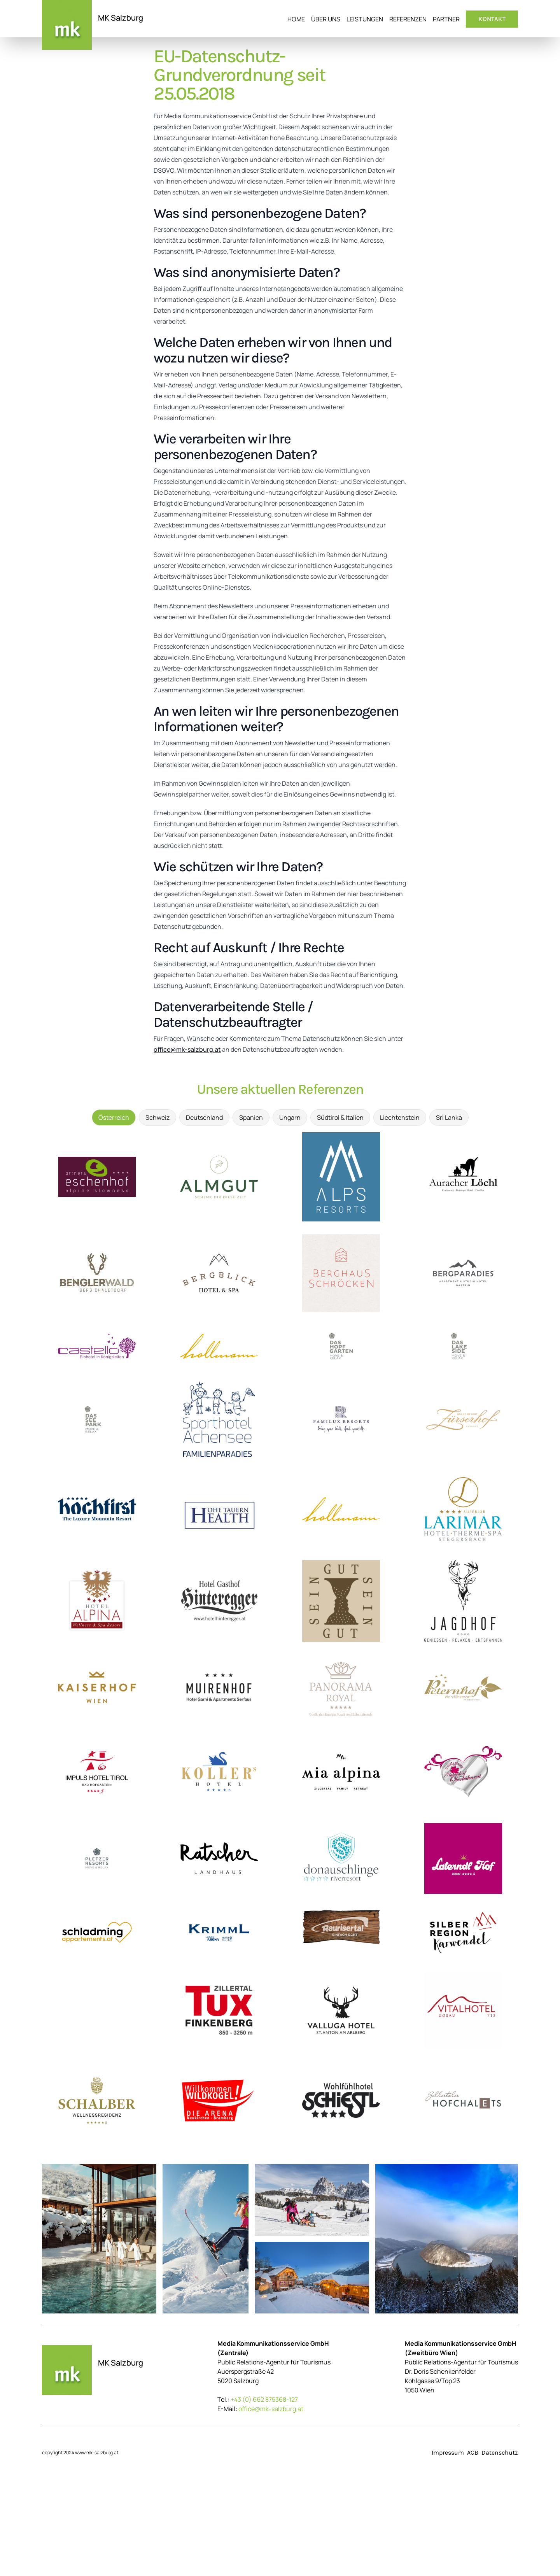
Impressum (448, 2452)
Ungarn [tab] (290, 1117)
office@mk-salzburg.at (187, 1049)
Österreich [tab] (113, 1117)
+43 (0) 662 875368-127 (264, 2399)
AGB (472, 2452)
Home (296, 19)
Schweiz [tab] (157, 1117)
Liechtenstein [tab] (400, 1117)
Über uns (325, 19)
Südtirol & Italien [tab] (340, 1117)
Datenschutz (499, 2452)
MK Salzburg (120, 17)
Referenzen (408, 19)
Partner (446, 19)
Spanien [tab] (251, 1117)
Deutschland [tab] (204, 1117)
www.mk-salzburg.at (97, 2452)
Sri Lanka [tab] (449, 1117)
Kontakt (492, 19)
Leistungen (364, 19)
